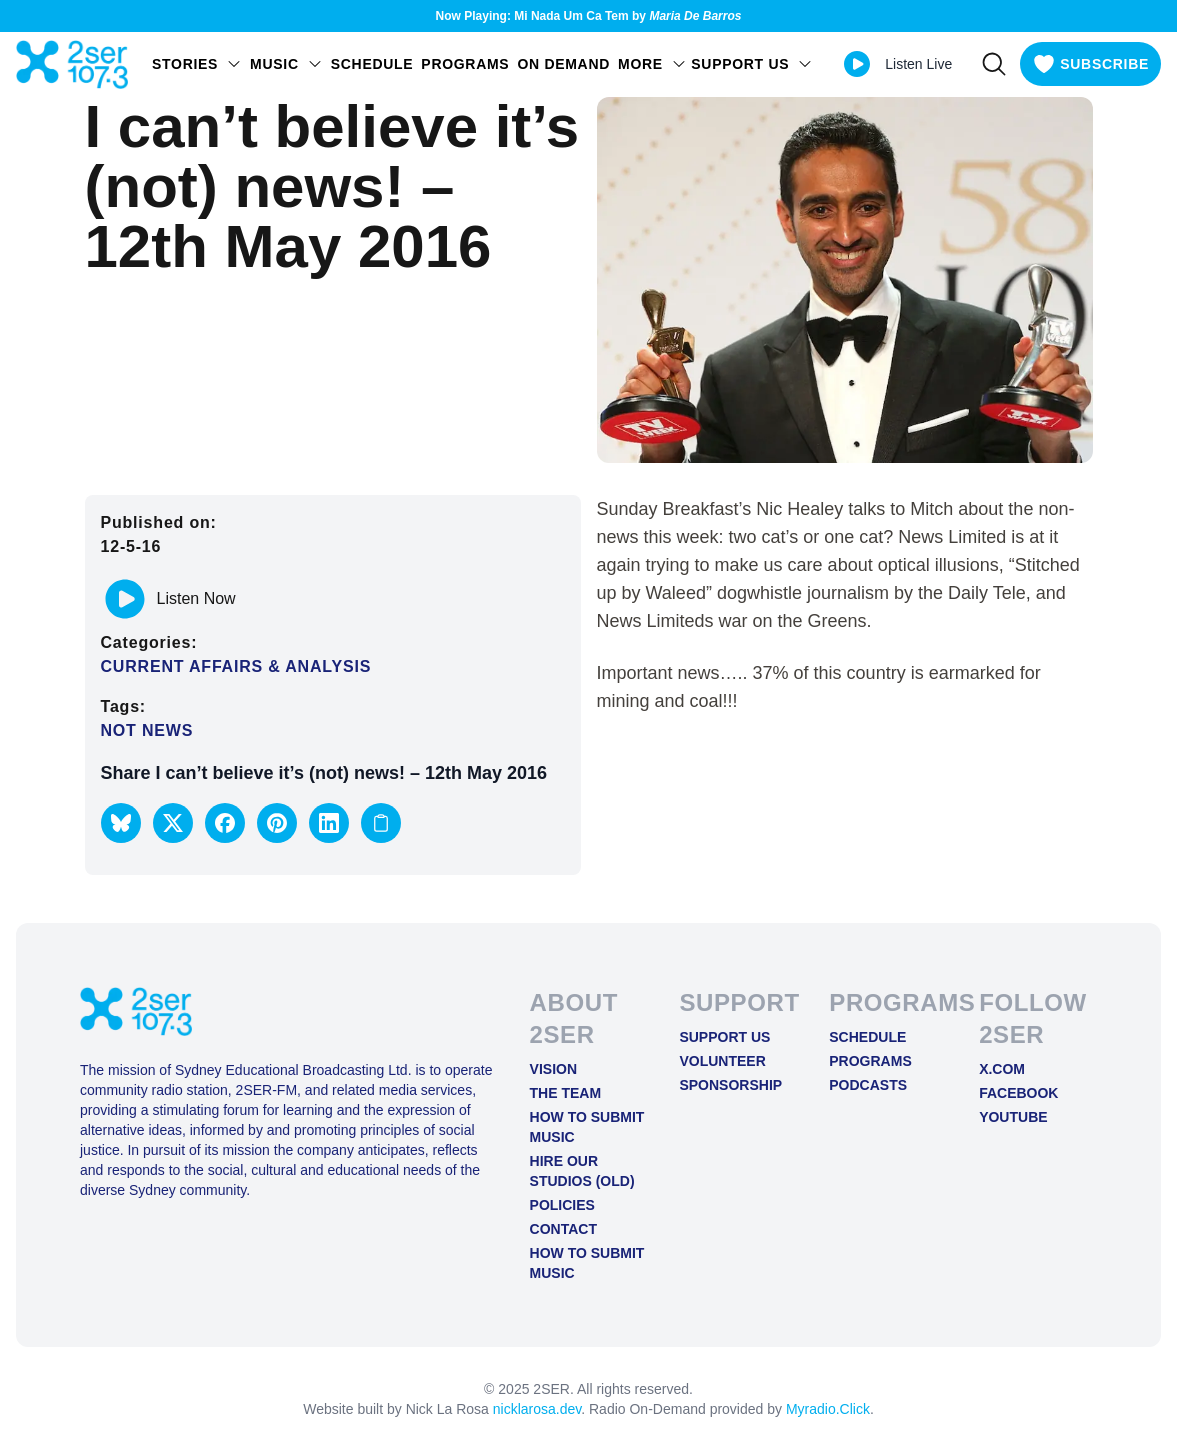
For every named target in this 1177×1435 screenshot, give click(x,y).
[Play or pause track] (125, 599)
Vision (553, 1069)
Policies (562, 1205)
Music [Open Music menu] (286, 64)
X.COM (1002, 1069)
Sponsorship (730, 1085)
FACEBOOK (1018, 1093)
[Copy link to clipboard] (381, 823)
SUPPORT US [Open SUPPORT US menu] (752, 64)
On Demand (563, 64)
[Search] (994, 64)
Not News (147, 730)
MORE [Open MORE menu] (652, 64)
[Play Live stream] (857, 64)
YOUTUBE (1013, 1117)
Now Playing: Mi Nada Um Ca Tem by (589, 16)
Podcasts (868, 1085)
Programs (465, 64)
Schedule (372, 64)
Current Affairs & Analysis (236, 666)
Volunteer (722, 1061)
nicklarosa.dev (537, 1409)
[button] (121, 823)
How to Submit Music (587, 1127)
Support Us (724, 1037)
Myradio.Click (828, 1409)
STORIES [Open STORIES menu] (197, 64)
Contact (563, 1229)
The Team (566, 1093)
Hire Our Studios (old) (582, 1171)
